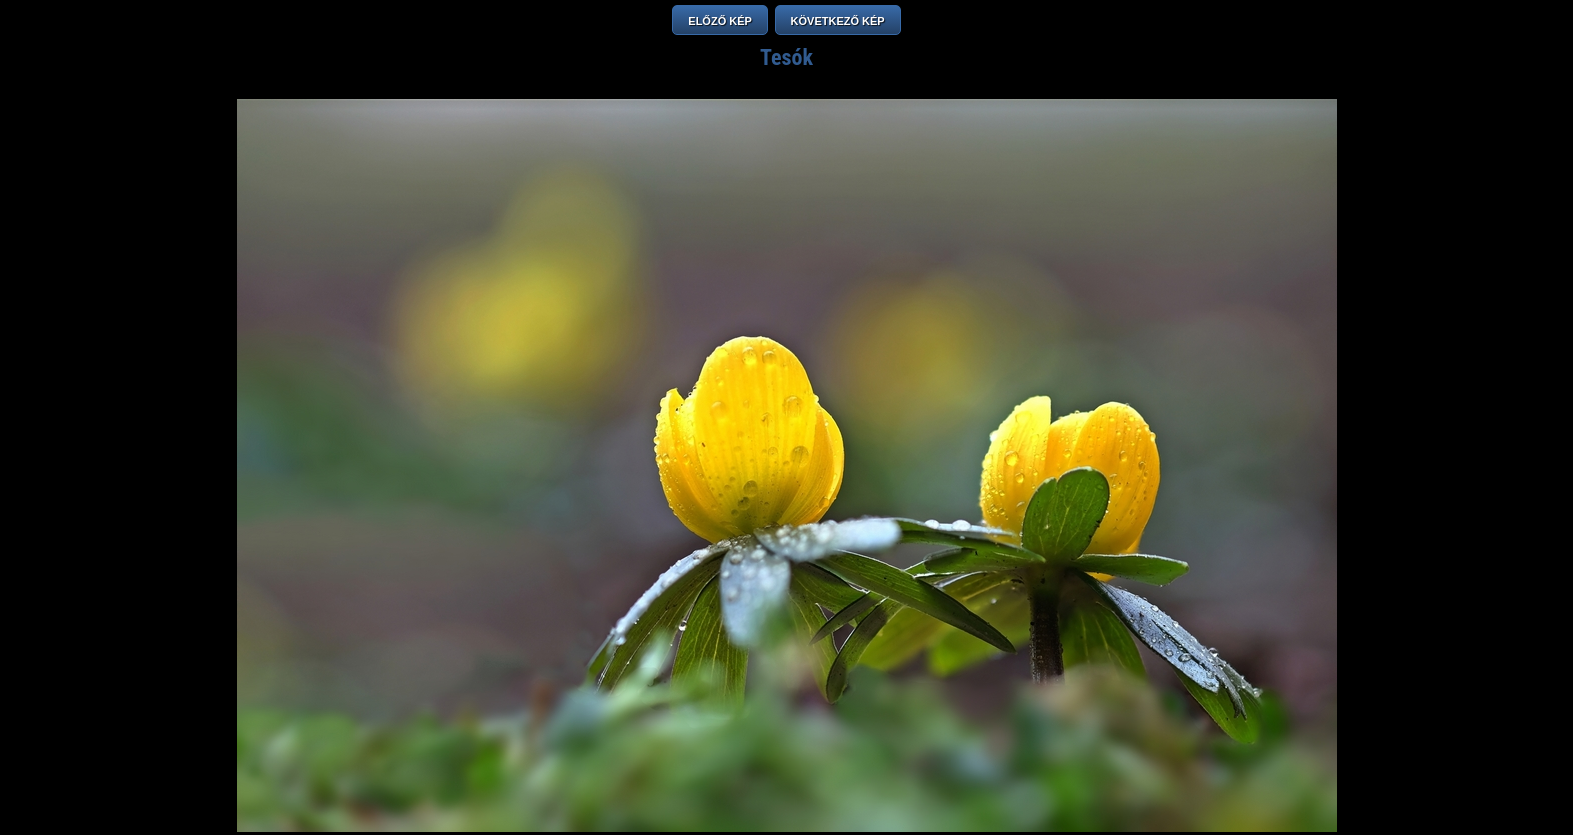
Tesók (786, 57)
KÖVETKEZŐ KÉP (838, 21)
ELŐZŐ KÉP (720, 21)
